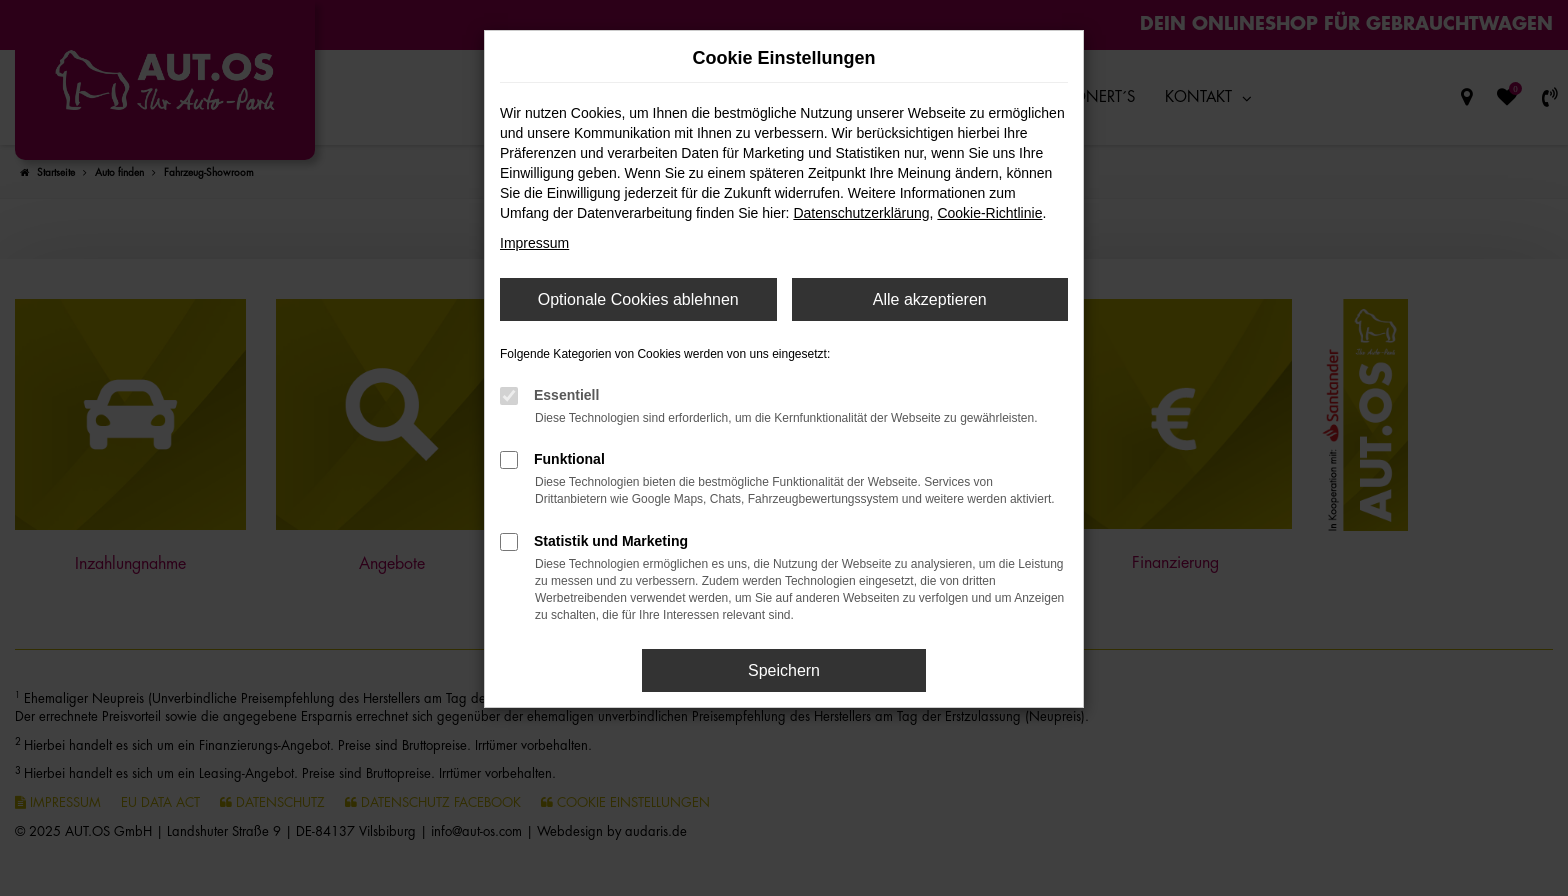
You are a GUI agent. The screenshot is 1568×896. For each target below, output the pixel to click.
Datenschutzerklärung (861, 213)
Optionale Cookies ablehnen (638, 299)
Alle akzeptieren (930, 299)
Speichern (784, 670)
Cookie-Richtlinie (989, 213)
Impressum (534, 243)
